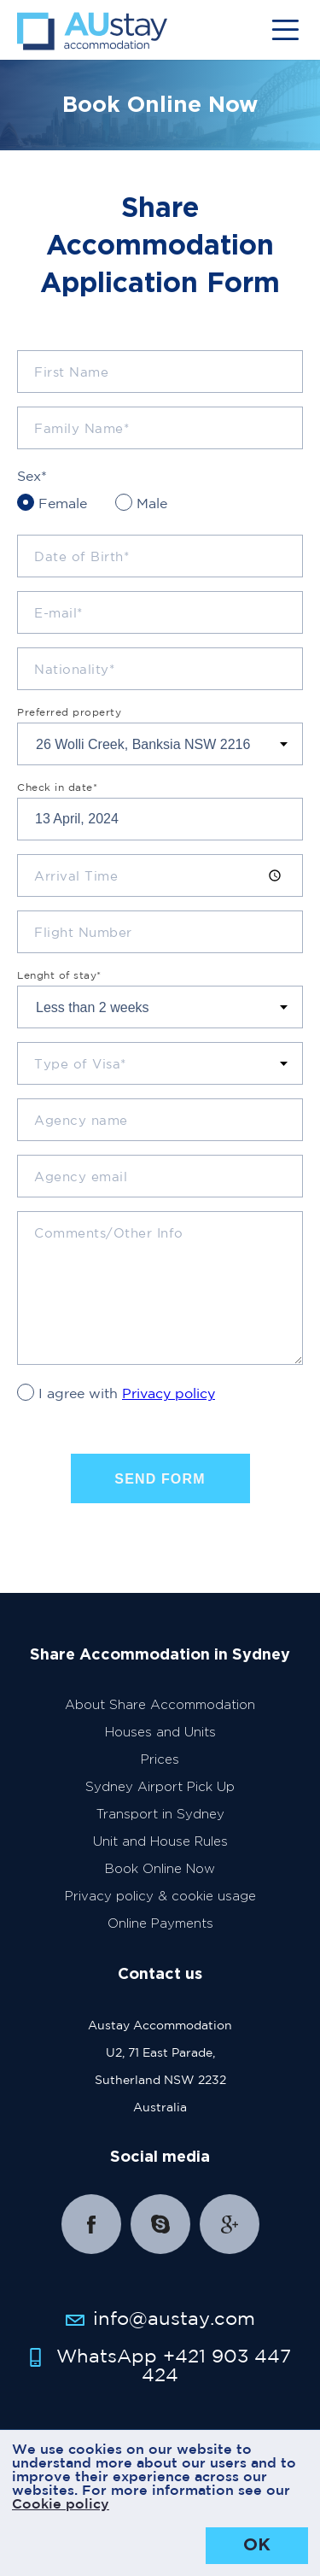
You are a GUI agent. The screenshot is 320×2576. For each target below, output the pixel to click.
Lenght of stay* (59, 975)
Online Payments (160, 1923)
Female (62, 503)
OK (257, 2545)
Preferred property (69, 712)
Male (152, 503)
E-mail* (58, 612)
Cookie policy (60, 2503)
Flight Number (83, 932)
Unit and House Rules (160, 1841)
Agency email (80, 1176)
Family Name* (81, 428)
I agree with (126, 1393)
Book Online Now (160, 1869)
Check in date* (57, 787)
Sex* (32, 475)
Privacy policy (168, 1393)
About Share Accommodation (160, 1705)
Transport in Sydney (160, 1814)
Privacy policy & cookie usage (160, 1896)
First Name (71, 372)
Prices (160, 1759)
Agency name (81, 1120)
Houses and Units (160, 1732)
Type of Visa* (80, 1063)
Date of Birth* (81, 556)
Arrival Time (76, 875)
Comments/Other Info (108, 1233)
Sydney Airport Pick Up (160, 1787)
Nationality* (74, 669)
